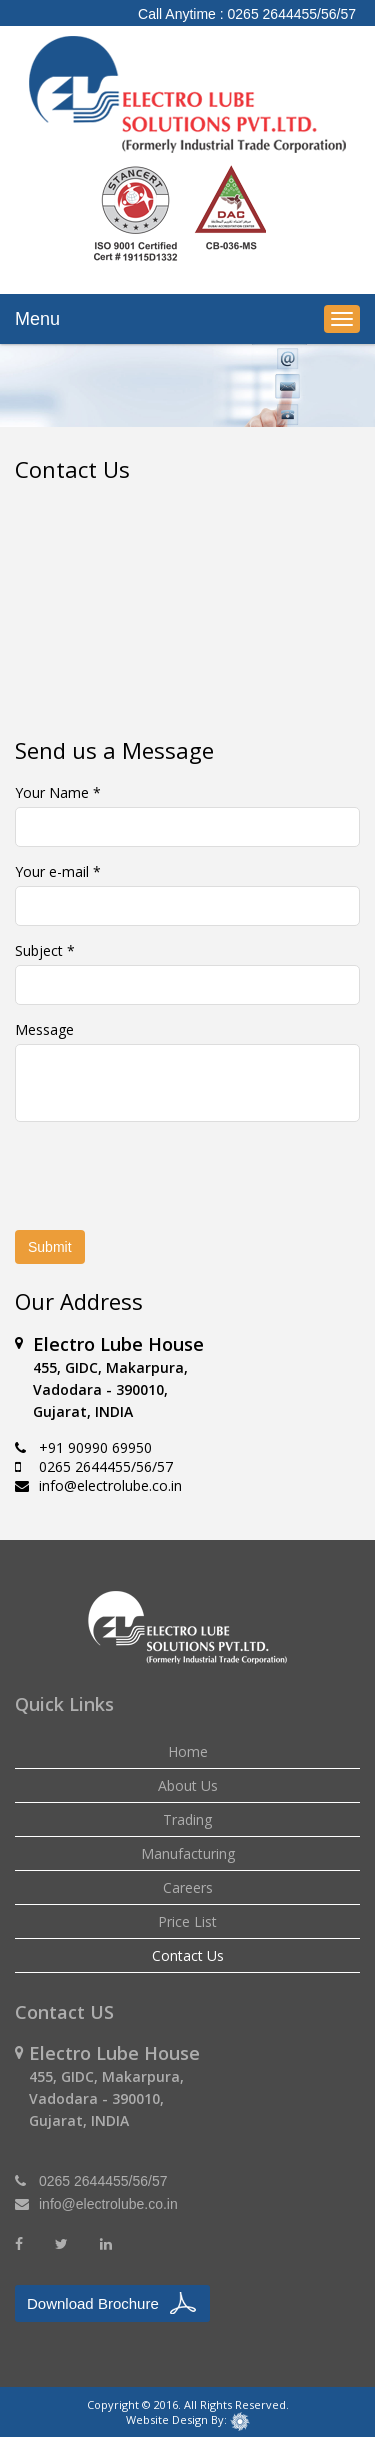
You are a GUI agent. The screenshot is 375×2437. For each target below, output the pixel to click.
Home (188, 1751)
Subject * (45, 950)
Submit (50, 1247)
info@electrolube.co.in (110, 1485)
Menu (37, 319)
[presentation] (182, 1176)
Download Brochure (93, 2303)
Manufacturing (188, 1853)
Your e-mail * (58, 871)
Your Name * (58, 792)
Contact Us (188, 1955)
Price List (187, 1921)
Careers (188, 1887)
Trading (187, 1819)
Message (44, 1029)
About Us (188, 1785)
